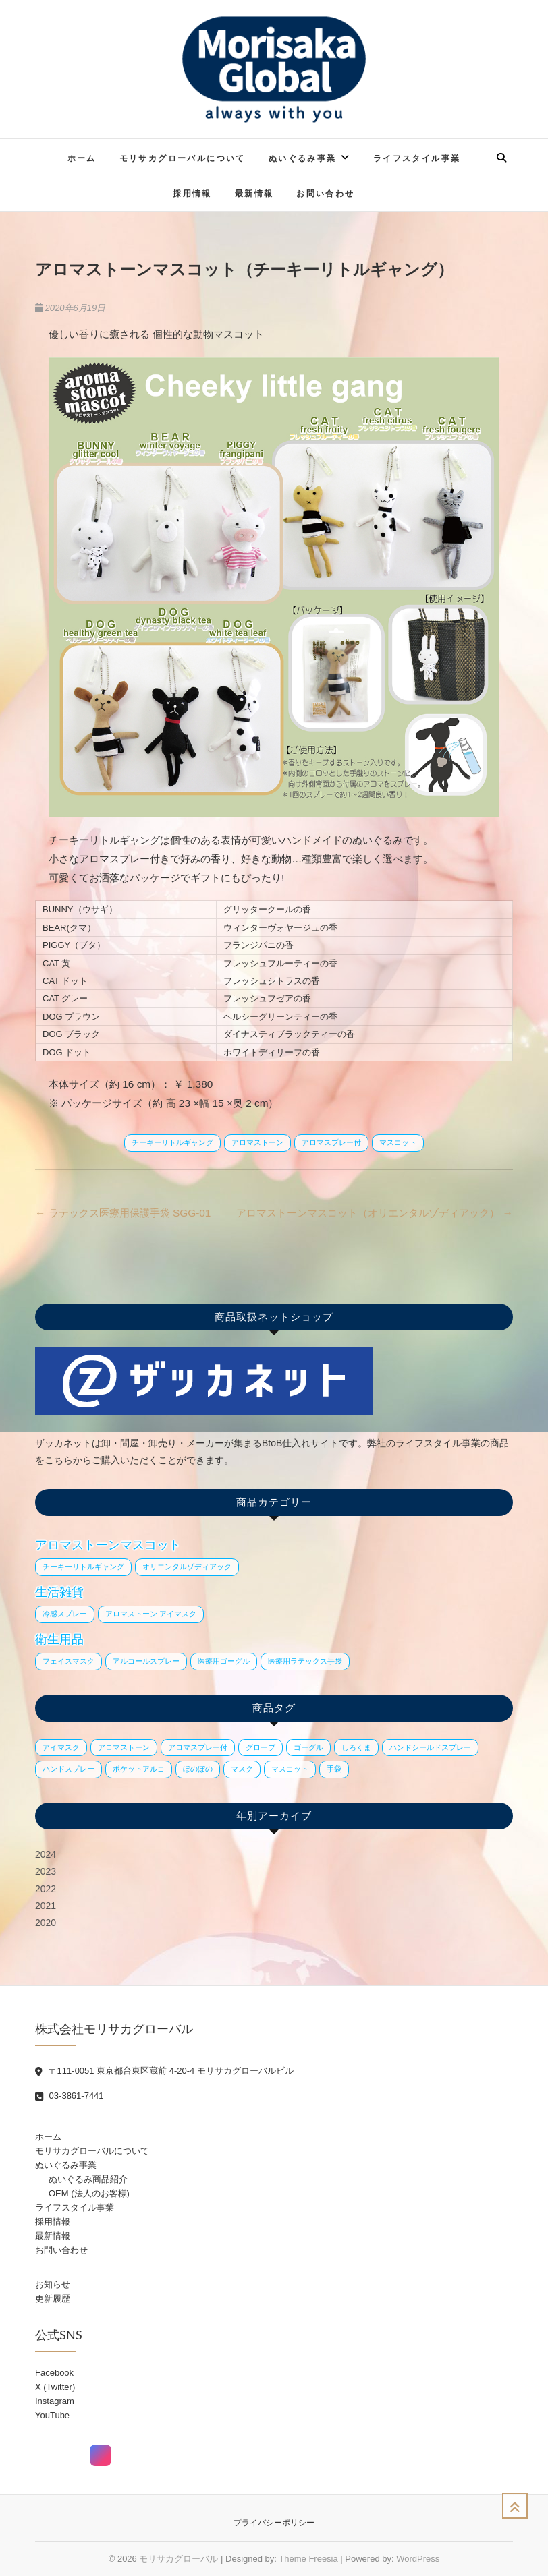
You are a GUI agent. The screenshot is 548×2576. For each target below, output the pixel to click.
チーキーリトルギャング (172, 1142)
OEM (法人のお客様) (89, 2193)
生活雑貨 (59, 1592)
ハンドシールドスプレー (430, 1747)
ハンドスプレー (68, 1769)
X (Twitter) (55, 2387)
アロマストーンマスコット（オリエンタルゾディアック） (374, 1213)
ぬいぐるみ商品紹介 (88, 2179)
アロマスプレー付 (331, 1142)
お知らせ (52, 2284)
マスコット (397, 1142)
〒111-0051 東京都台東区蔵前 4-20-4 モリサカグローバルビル (164, 2071)
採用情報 (192, 193)
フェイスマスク (68, 1661)
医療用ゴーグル (224, 1661)
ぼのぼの (198, 1769)
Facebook (54, 2373)
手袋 (334, 1769)
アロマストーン (257, 1142)
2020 (45, 1922)
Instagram (54, 2401)
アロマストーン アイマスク (150, 1614)
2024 (45, 1854)
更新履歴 (52, 2298)
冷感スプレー (65, 1614)
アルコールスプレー (146, 1661)
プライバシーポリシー (274, 2522)
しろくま (356, 1747)
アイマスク (61, 1747)
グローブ (260, 1747)
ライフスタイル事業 (417, 158)
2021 (45, 1905)
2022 (45, 1888)
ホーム (82, 158)
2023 (45, 1871)
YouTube (52, 2415)
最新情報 (254, 193)
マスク (242, 1769)
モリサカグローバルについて (182, 158)
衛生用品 (59, 1639)
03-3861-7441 (69, 2095)
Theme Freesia (308, 2559)
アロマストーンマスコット (108, 1545)
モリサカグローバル (178, 2559)
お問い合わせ (325, 193)
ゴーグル (308, 1747)
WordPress (417, 2559)
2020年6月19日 (70, 308)
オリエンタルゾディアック (186, 1566)
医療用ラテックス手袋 (305, 1661)
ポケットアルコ (139, 1769)
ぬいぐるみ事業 (303, 158)
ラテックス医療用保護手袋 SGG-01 (123, 1213)
